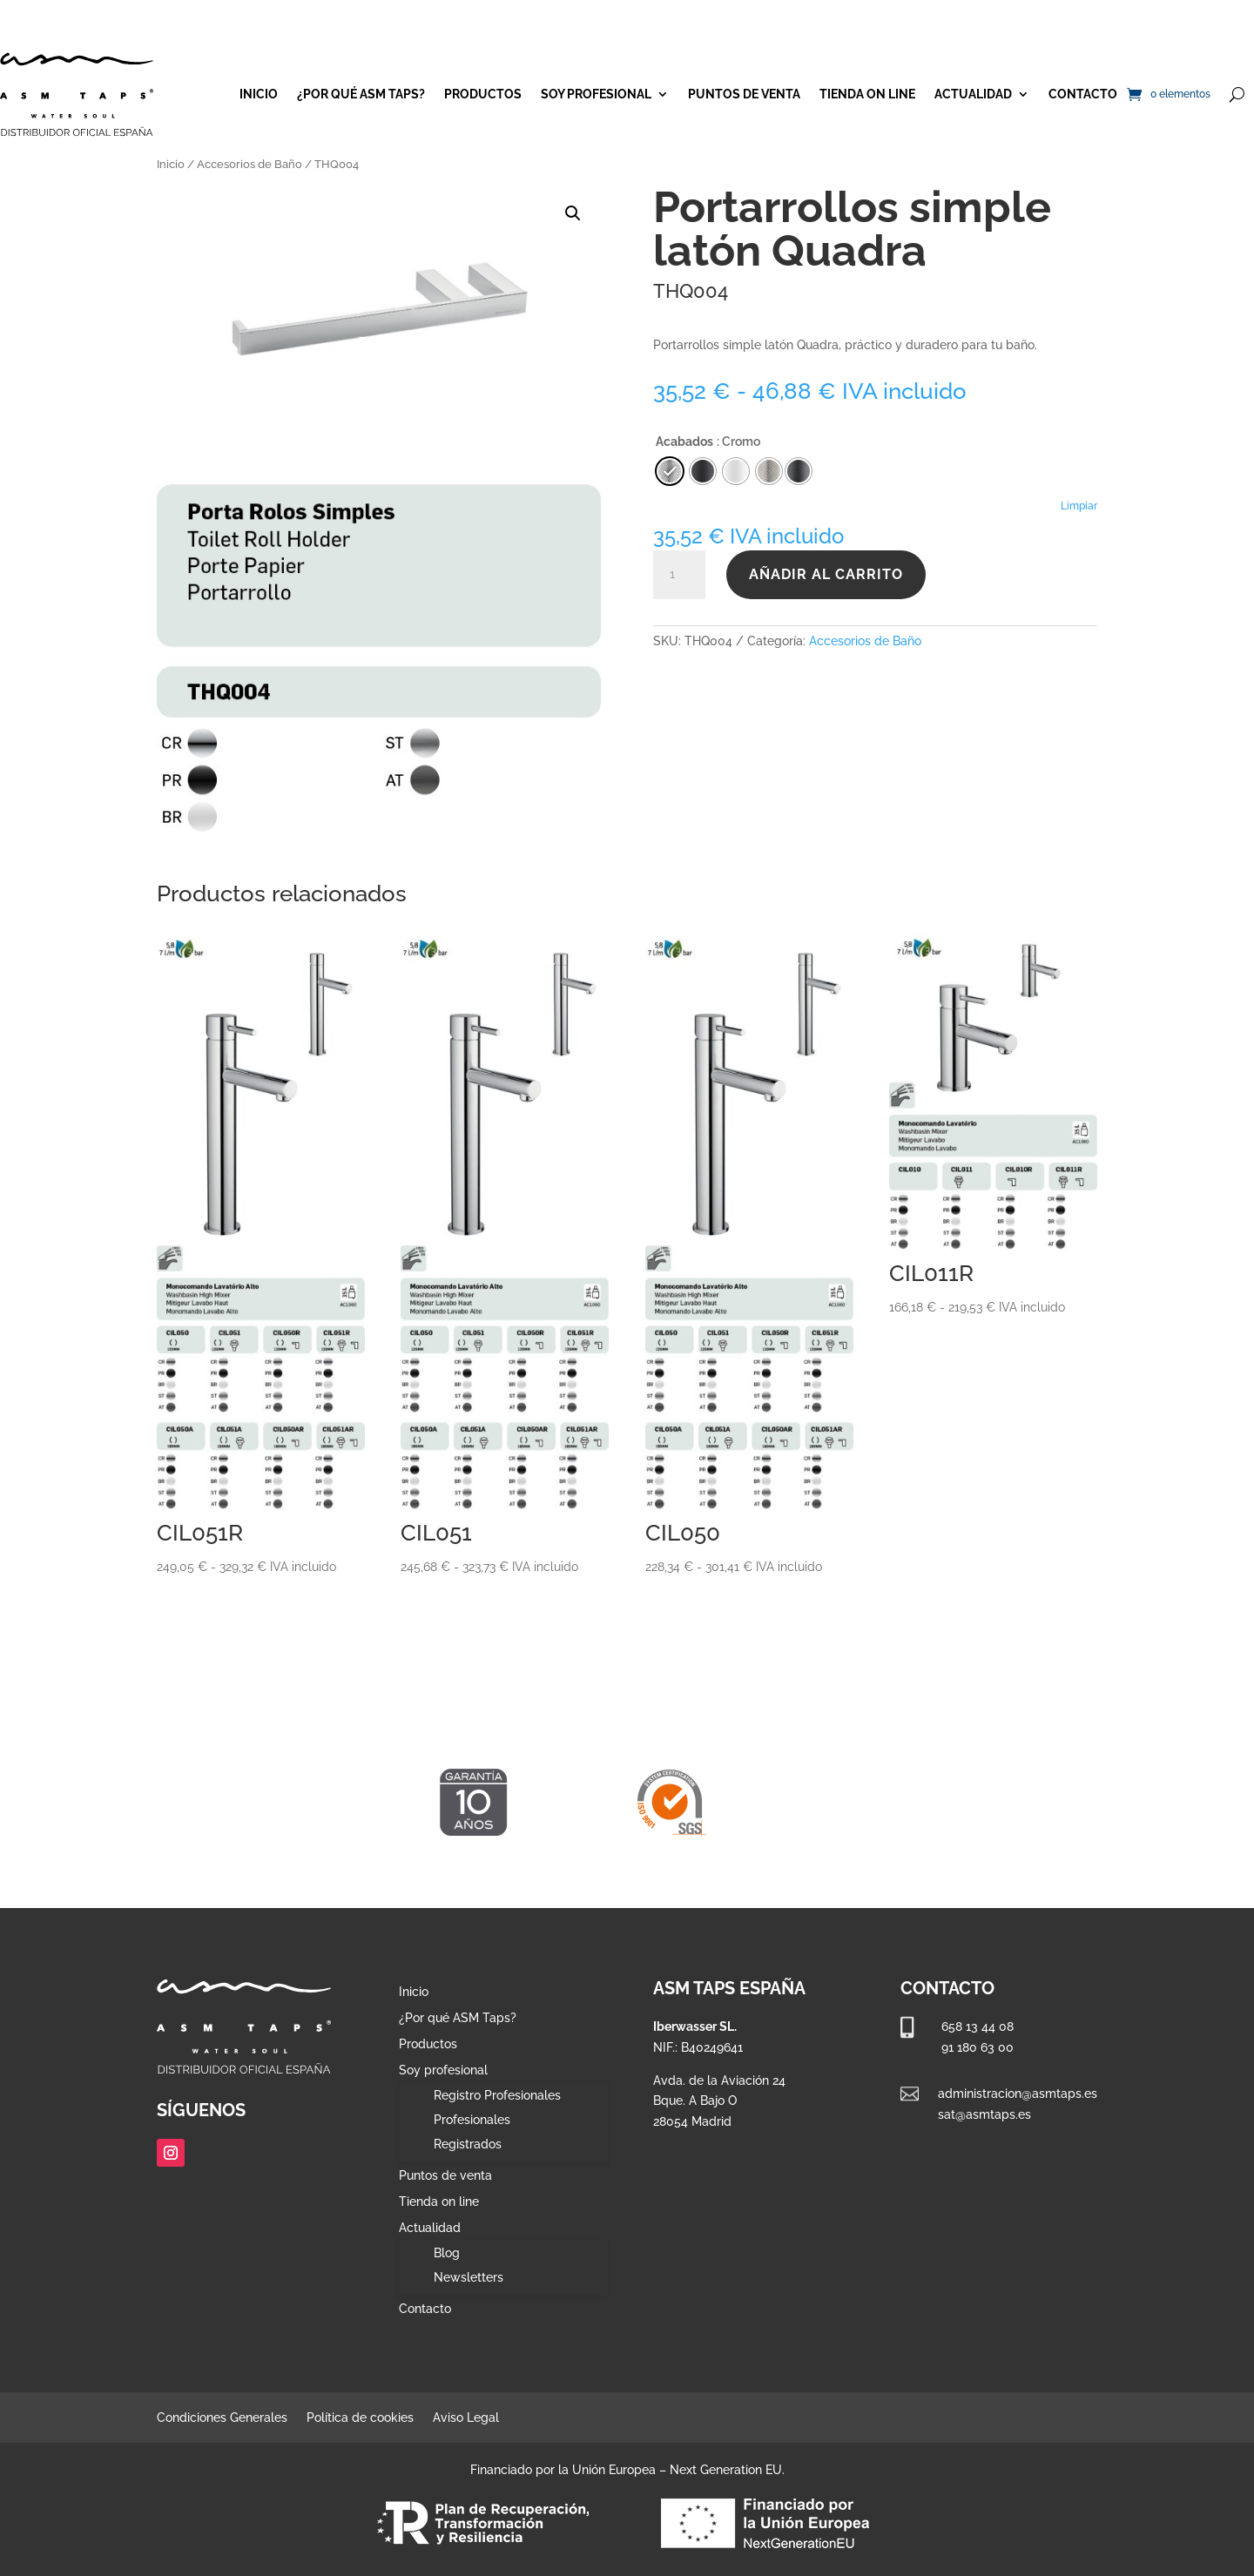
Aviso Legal (466, 2417)
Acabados (684, 441)
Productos (483, 94)
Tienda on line (867, 94)
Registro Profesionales (497, 2095)
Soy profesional (596, 94)
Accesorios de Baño (249, 164)
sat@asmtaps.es (984, 2114)
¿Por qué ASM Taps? (361, 94)
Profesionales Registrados (472, 2132)
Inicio (258, 94)
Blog (447, 2253)
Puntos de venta (744, 94)
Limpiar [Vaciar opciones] (1079, 506)
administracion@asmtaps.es (1017, 2094)
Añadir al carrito (826, 574)
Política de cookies (360, 2417)
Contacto (1082, 94)
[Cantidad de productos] (679, 574)
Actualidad (973, 94)
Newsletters (468, 2277)
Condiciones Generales (222, 2417)
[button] (573, 213)
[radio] (798, 471)
